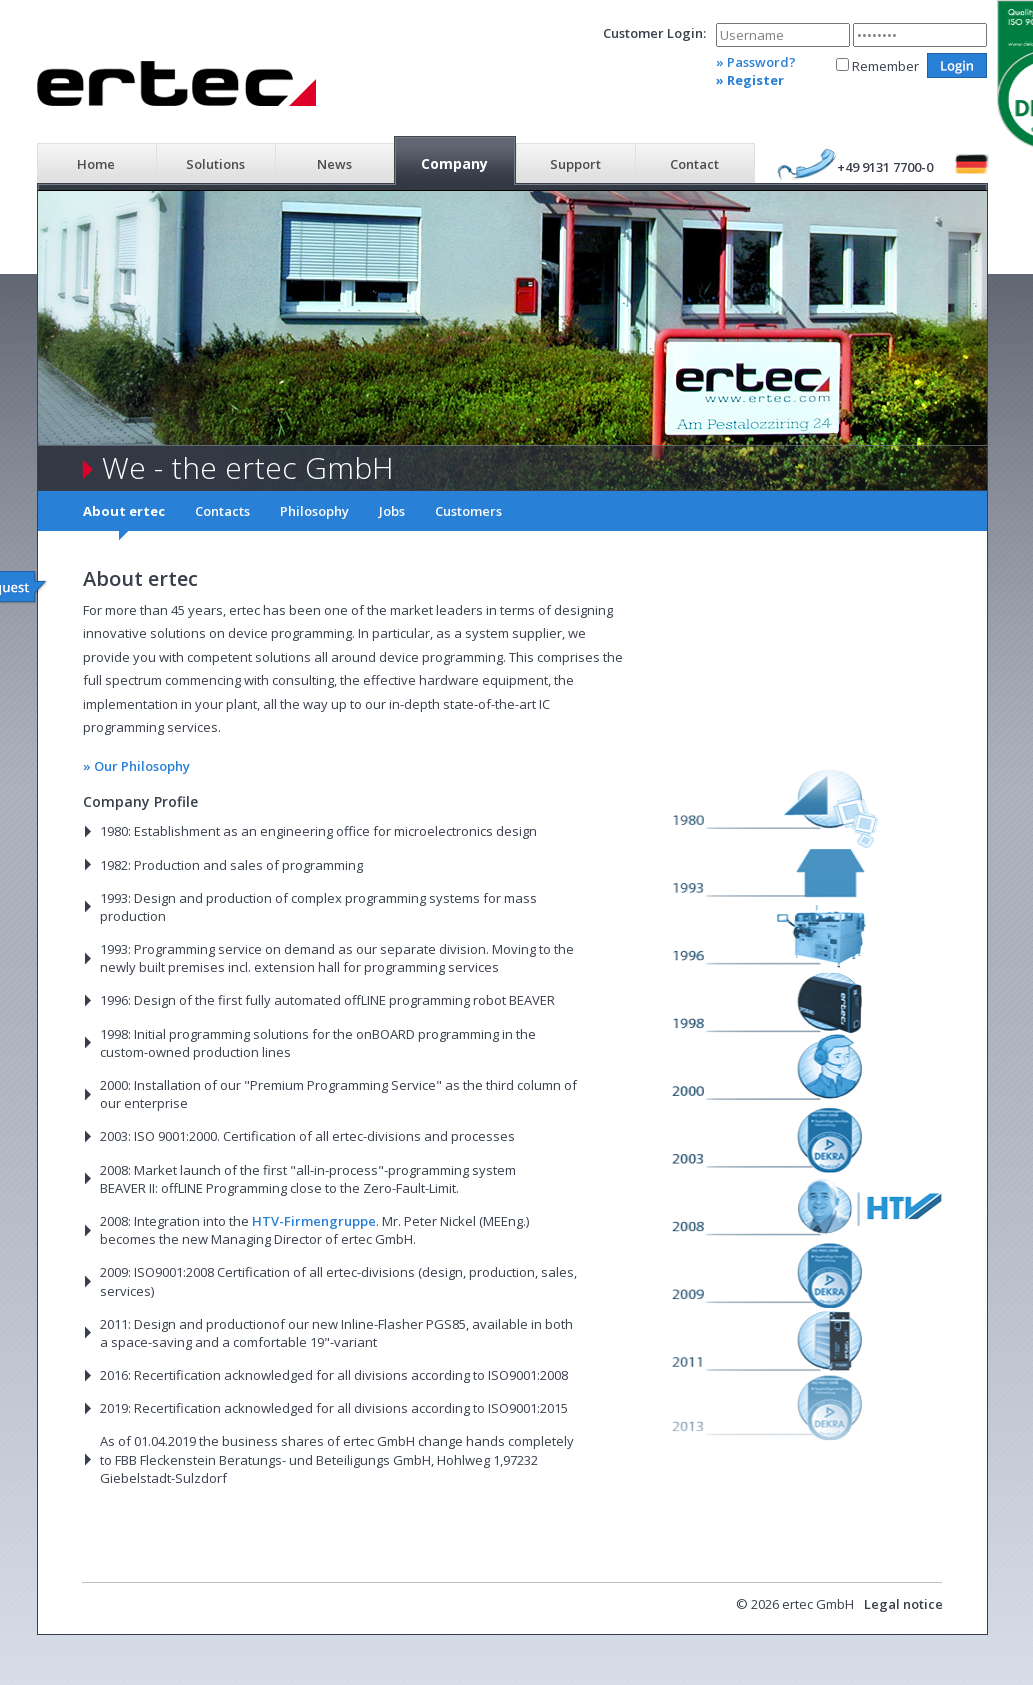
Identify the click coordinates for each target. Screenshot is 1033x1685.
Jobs (392, 511)
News (334, 164)
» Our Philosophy (136, 766)
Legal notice (903, 1604)
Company (454, 163)
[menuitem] (96, 162)
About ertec (124, 511)
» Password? (756, 62)
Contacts (222, 511)
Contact (694, 164)
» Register (750, 80)
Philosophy (314, 511)
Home (96, 164)
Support (575, 164)
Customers (468, 511)
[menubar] (396, 162)
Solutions (215, 164)
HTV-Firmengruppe (314, 1221)
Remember (885, 66)
